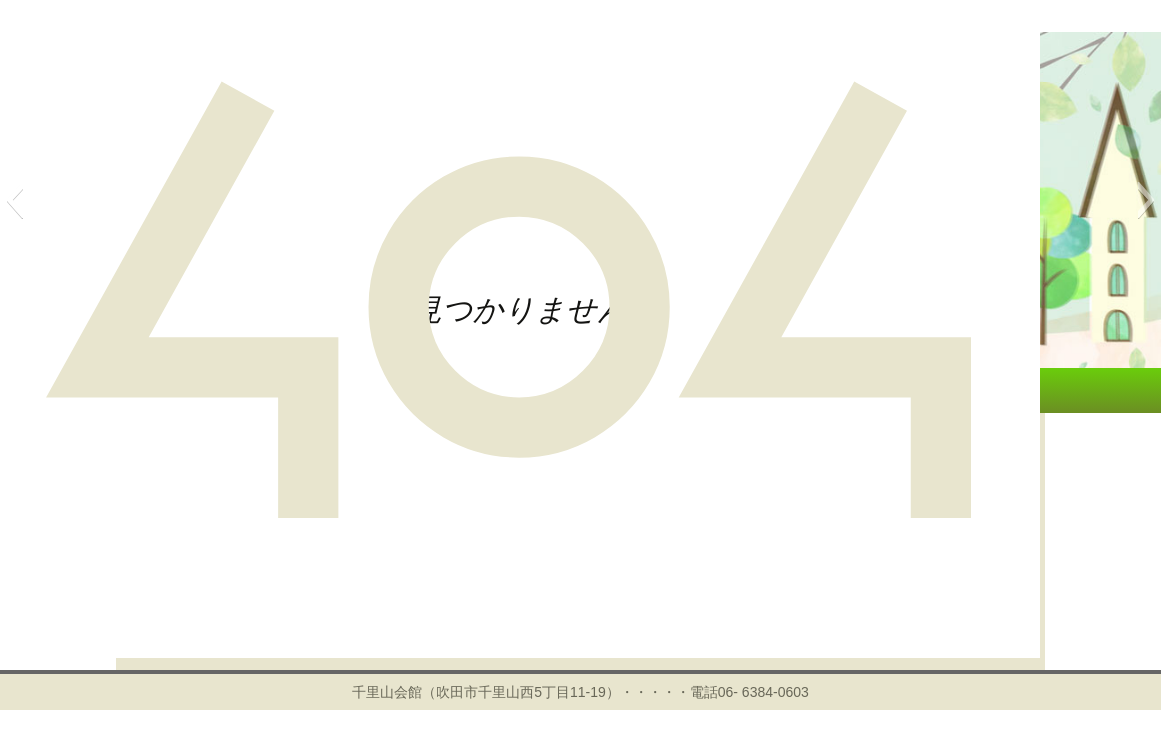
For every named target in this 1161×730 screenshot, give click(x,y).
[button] (14, 200)
